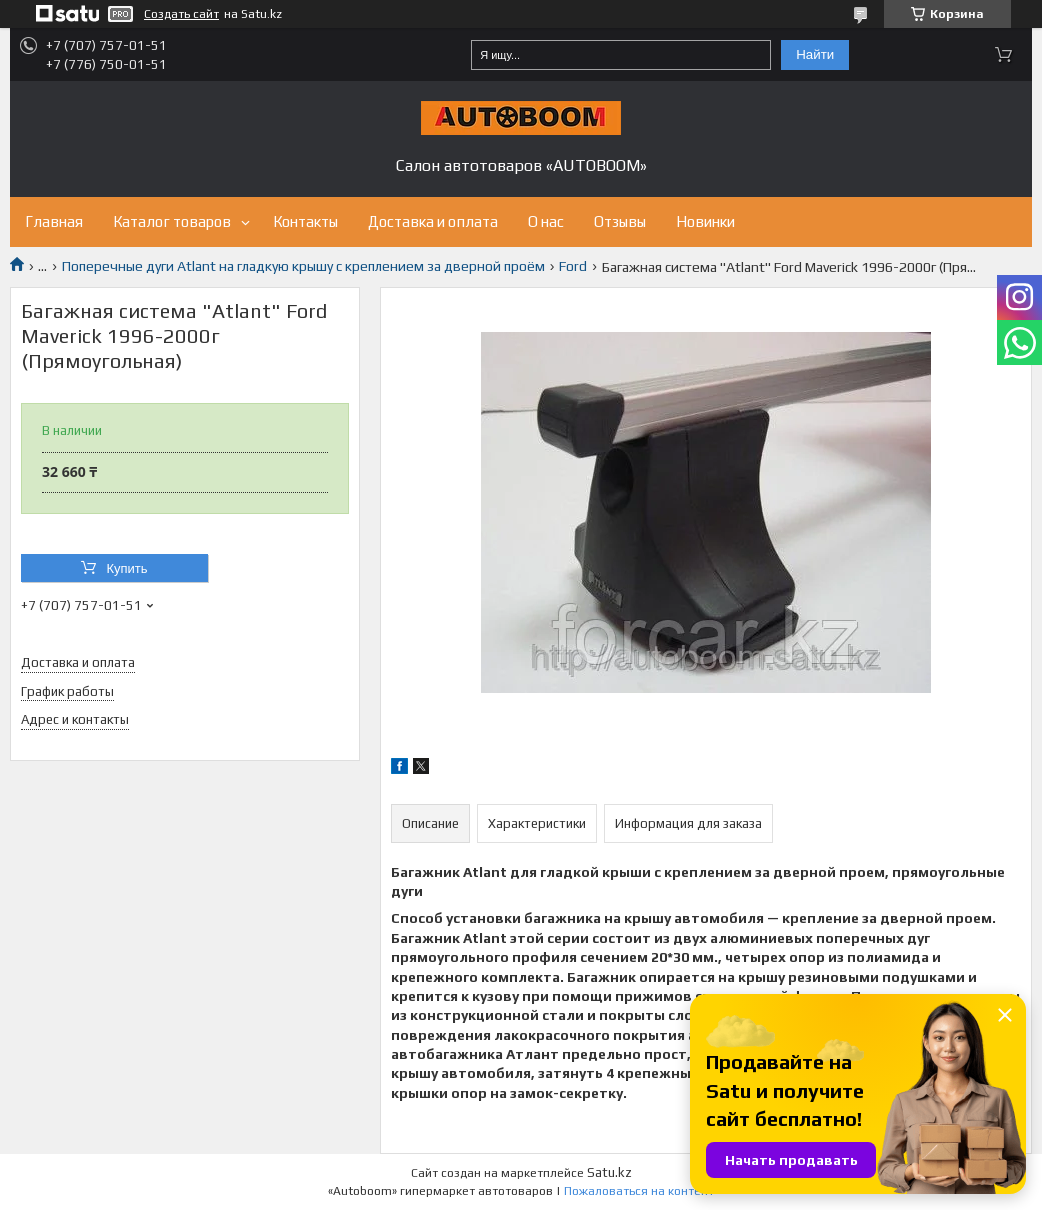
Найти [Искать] (815, 54)
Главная (54, 221)
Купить (126, 568)
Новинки (705, 221)
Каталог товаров (172, 221)
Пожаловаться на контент (639, 1191)
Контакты (305, 221)
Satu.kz (609, 1172)
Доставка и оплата (433, 221)
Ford (573, 266)
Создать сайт (181, 14)
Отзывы (620, 221)
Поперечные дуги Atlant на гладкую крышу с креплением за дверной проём (303, 266)
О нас (546, 221)
